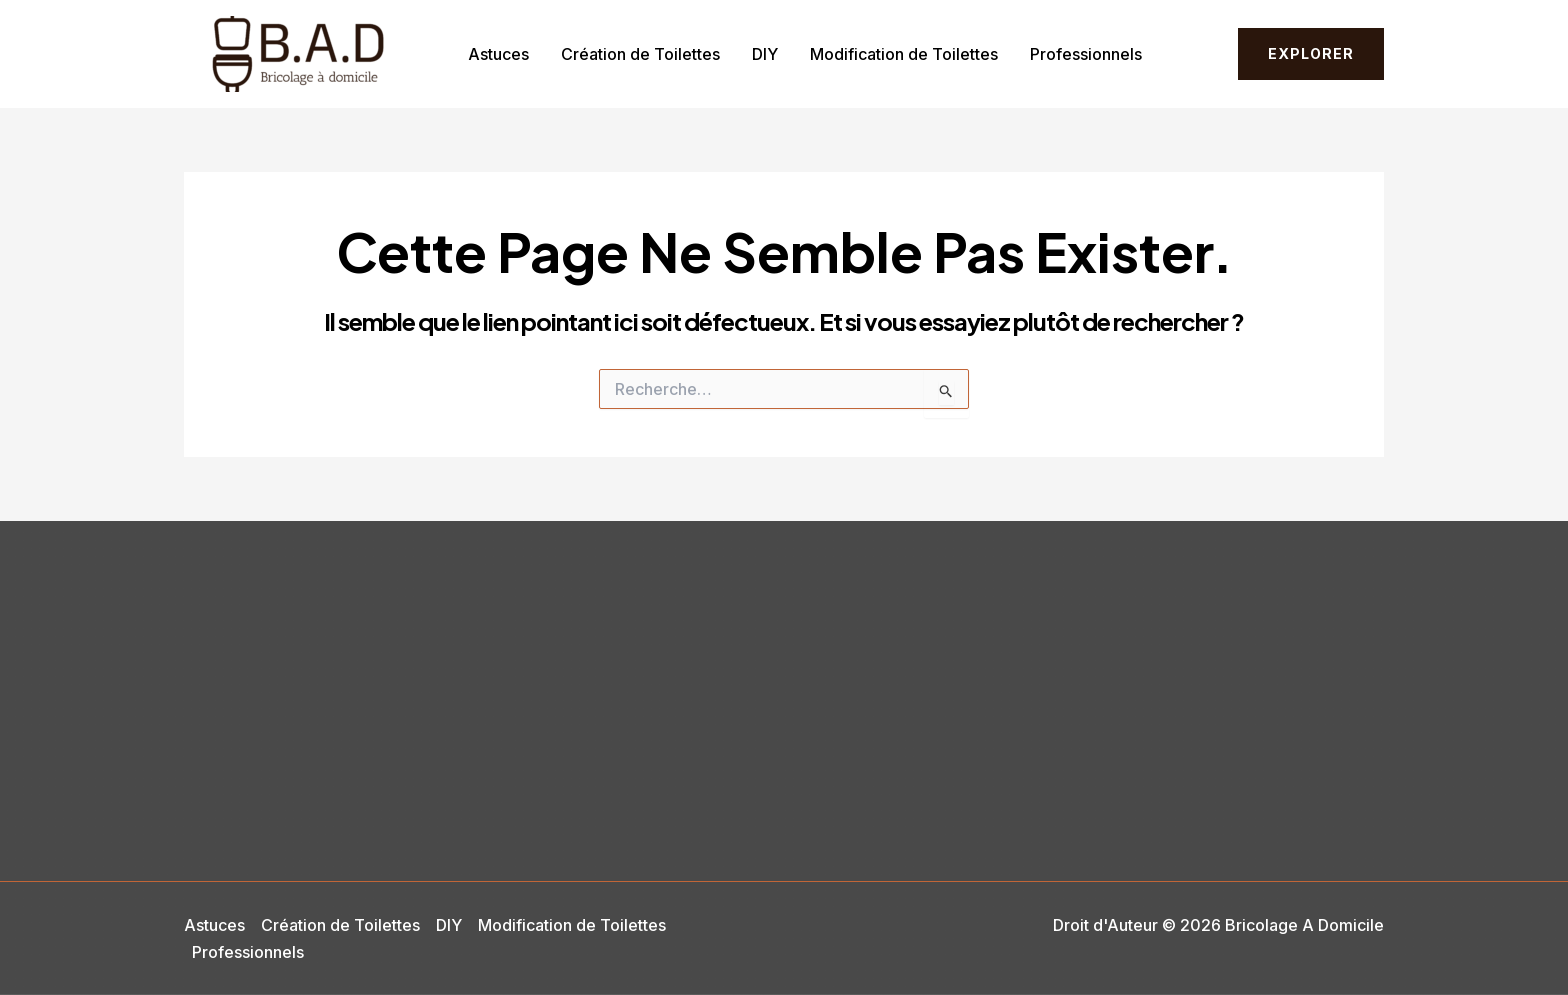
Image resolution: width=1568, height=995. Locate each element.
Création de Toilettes (640, 54)
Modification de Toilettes (904, 54)
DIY (765, 54)
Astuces (498, 54)
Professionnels (1086, 54)
